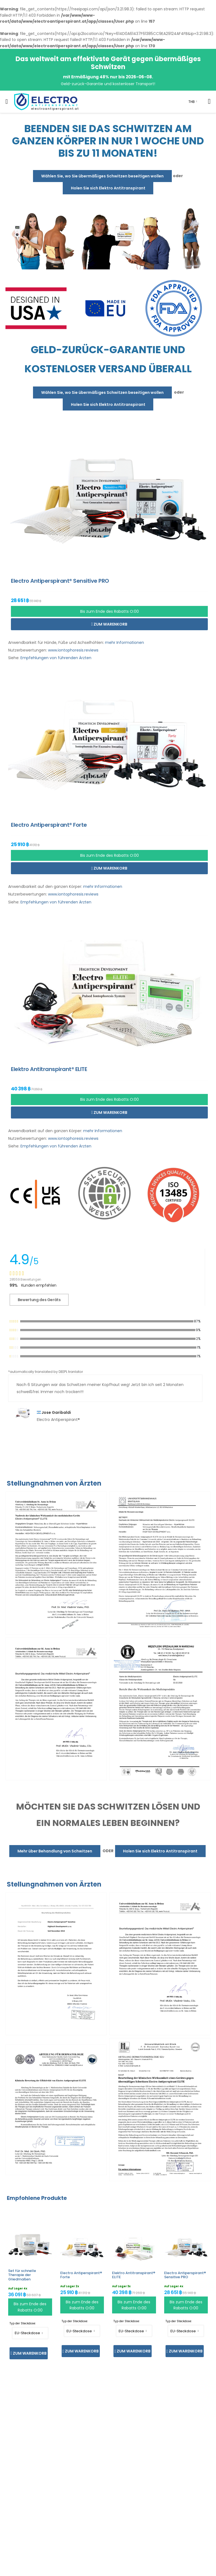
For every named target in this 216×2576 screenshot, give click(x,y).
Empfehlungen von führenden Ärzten (55, 658)
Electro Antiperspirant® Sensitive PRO (185, 2275)
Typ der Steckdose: (23, 2323)
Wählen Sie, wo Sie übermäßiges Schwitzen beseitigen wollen (102, 176)
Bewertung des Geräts (39, 1299)
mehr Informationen (124, 642)
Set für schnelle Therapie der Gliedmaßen (22, 2275)
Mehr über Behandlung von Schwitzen (54, 1851)
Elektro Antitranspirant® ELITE (133, 2275)
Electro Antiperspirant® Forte (81, 2275)
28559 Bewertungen (25, 1279)
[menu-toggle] (6, 101)
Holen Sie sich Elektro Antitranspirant (108, 188)
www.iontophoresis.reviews (73, 650)
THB (191, 101)
